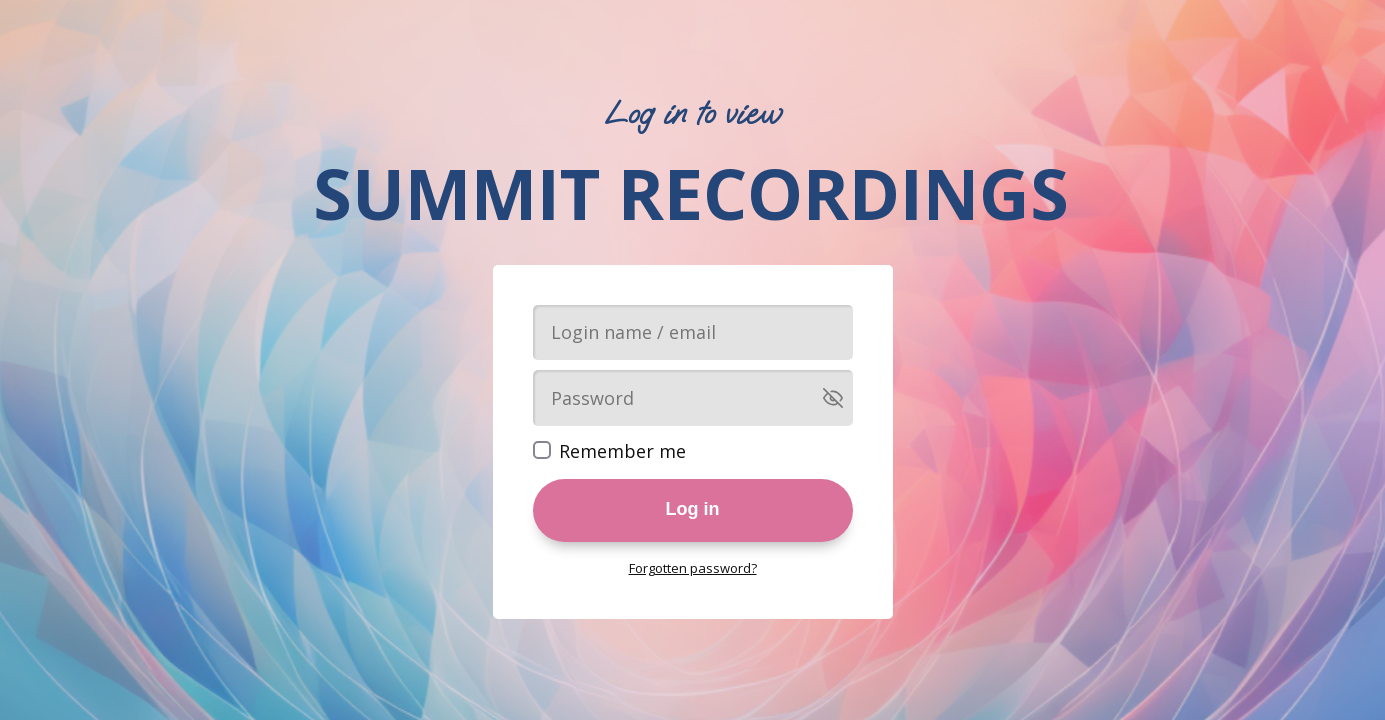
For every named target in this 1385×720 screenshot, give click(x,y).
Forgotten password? (693, 568)
